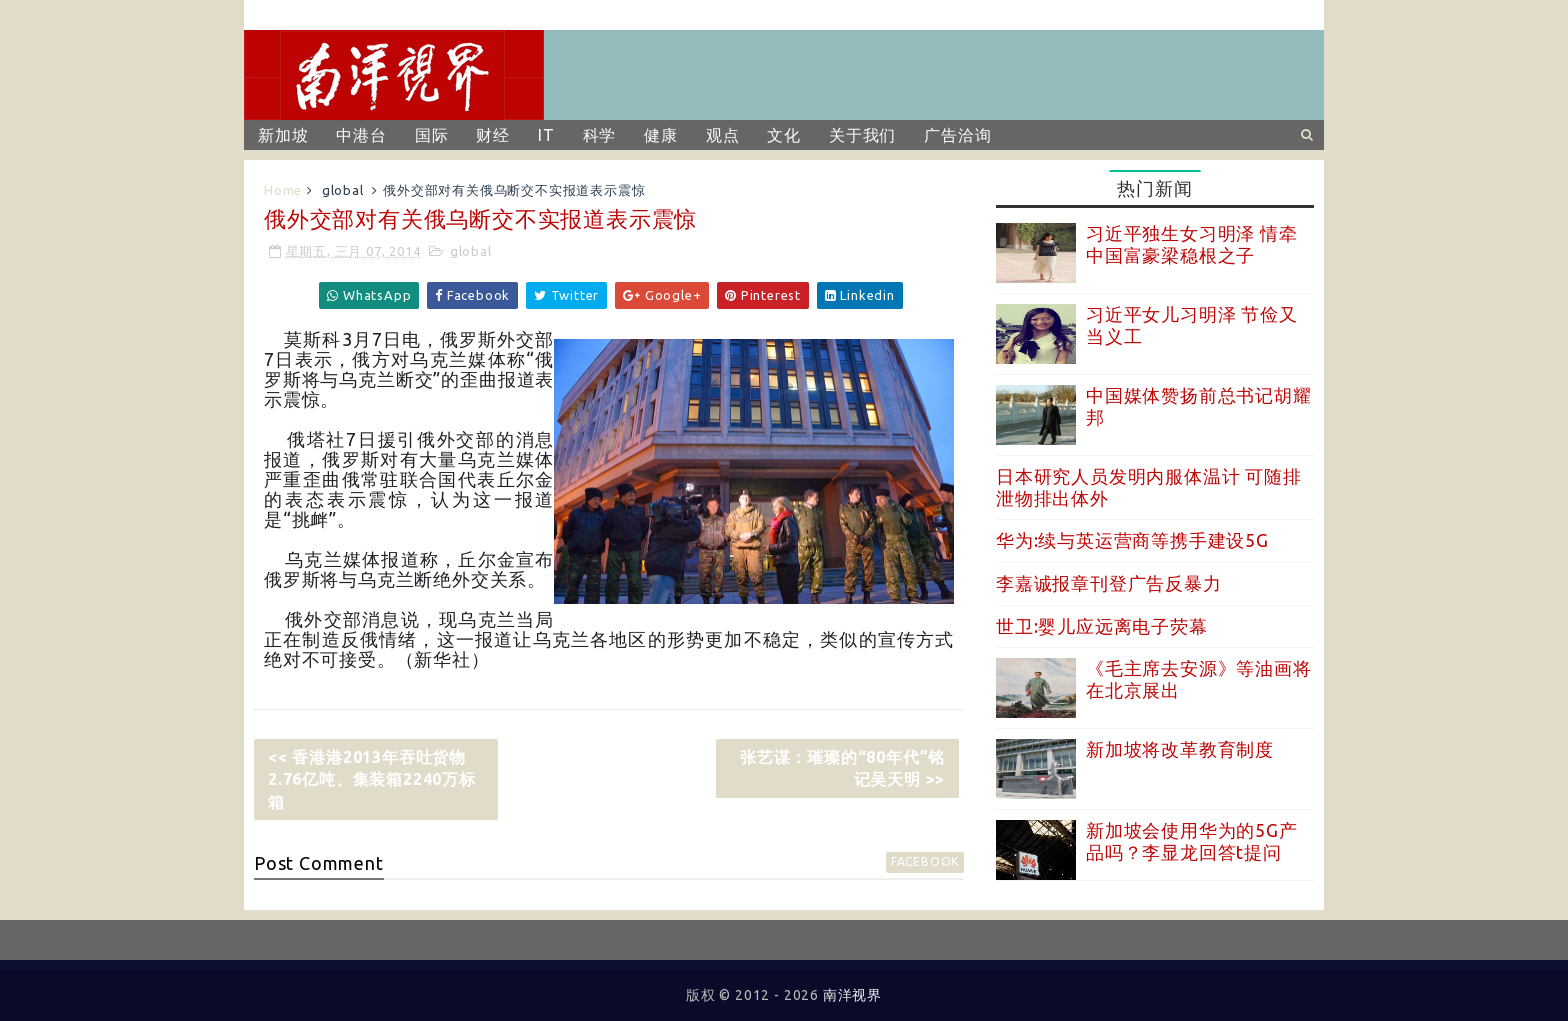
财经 (493, 135)
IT (546, 135)
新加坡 (283, 135)
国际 (432, 135)
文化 (784, 135)
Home (283, 190)
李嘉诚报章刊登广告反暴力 (1109, 583)
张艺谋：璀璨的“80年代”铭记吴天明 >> (842, 768)
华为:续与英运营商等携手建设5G (1132, 540)
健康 (661, 135)
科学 (600, 135)
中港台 (361, 135)
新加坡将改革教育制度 (1180, 749)
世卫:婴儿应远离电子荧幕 (1102, 626)
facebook (925, 861)
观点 (723, 135)
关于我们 (862, 135)
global (343, 190)
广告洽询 (957, 135)
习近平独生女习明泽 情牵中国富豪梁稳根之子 (1192, 244)
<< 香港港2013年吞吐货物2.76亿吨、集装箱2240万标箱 (372, 779)
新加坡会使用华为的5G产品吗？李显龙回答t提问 (1192, 841)
